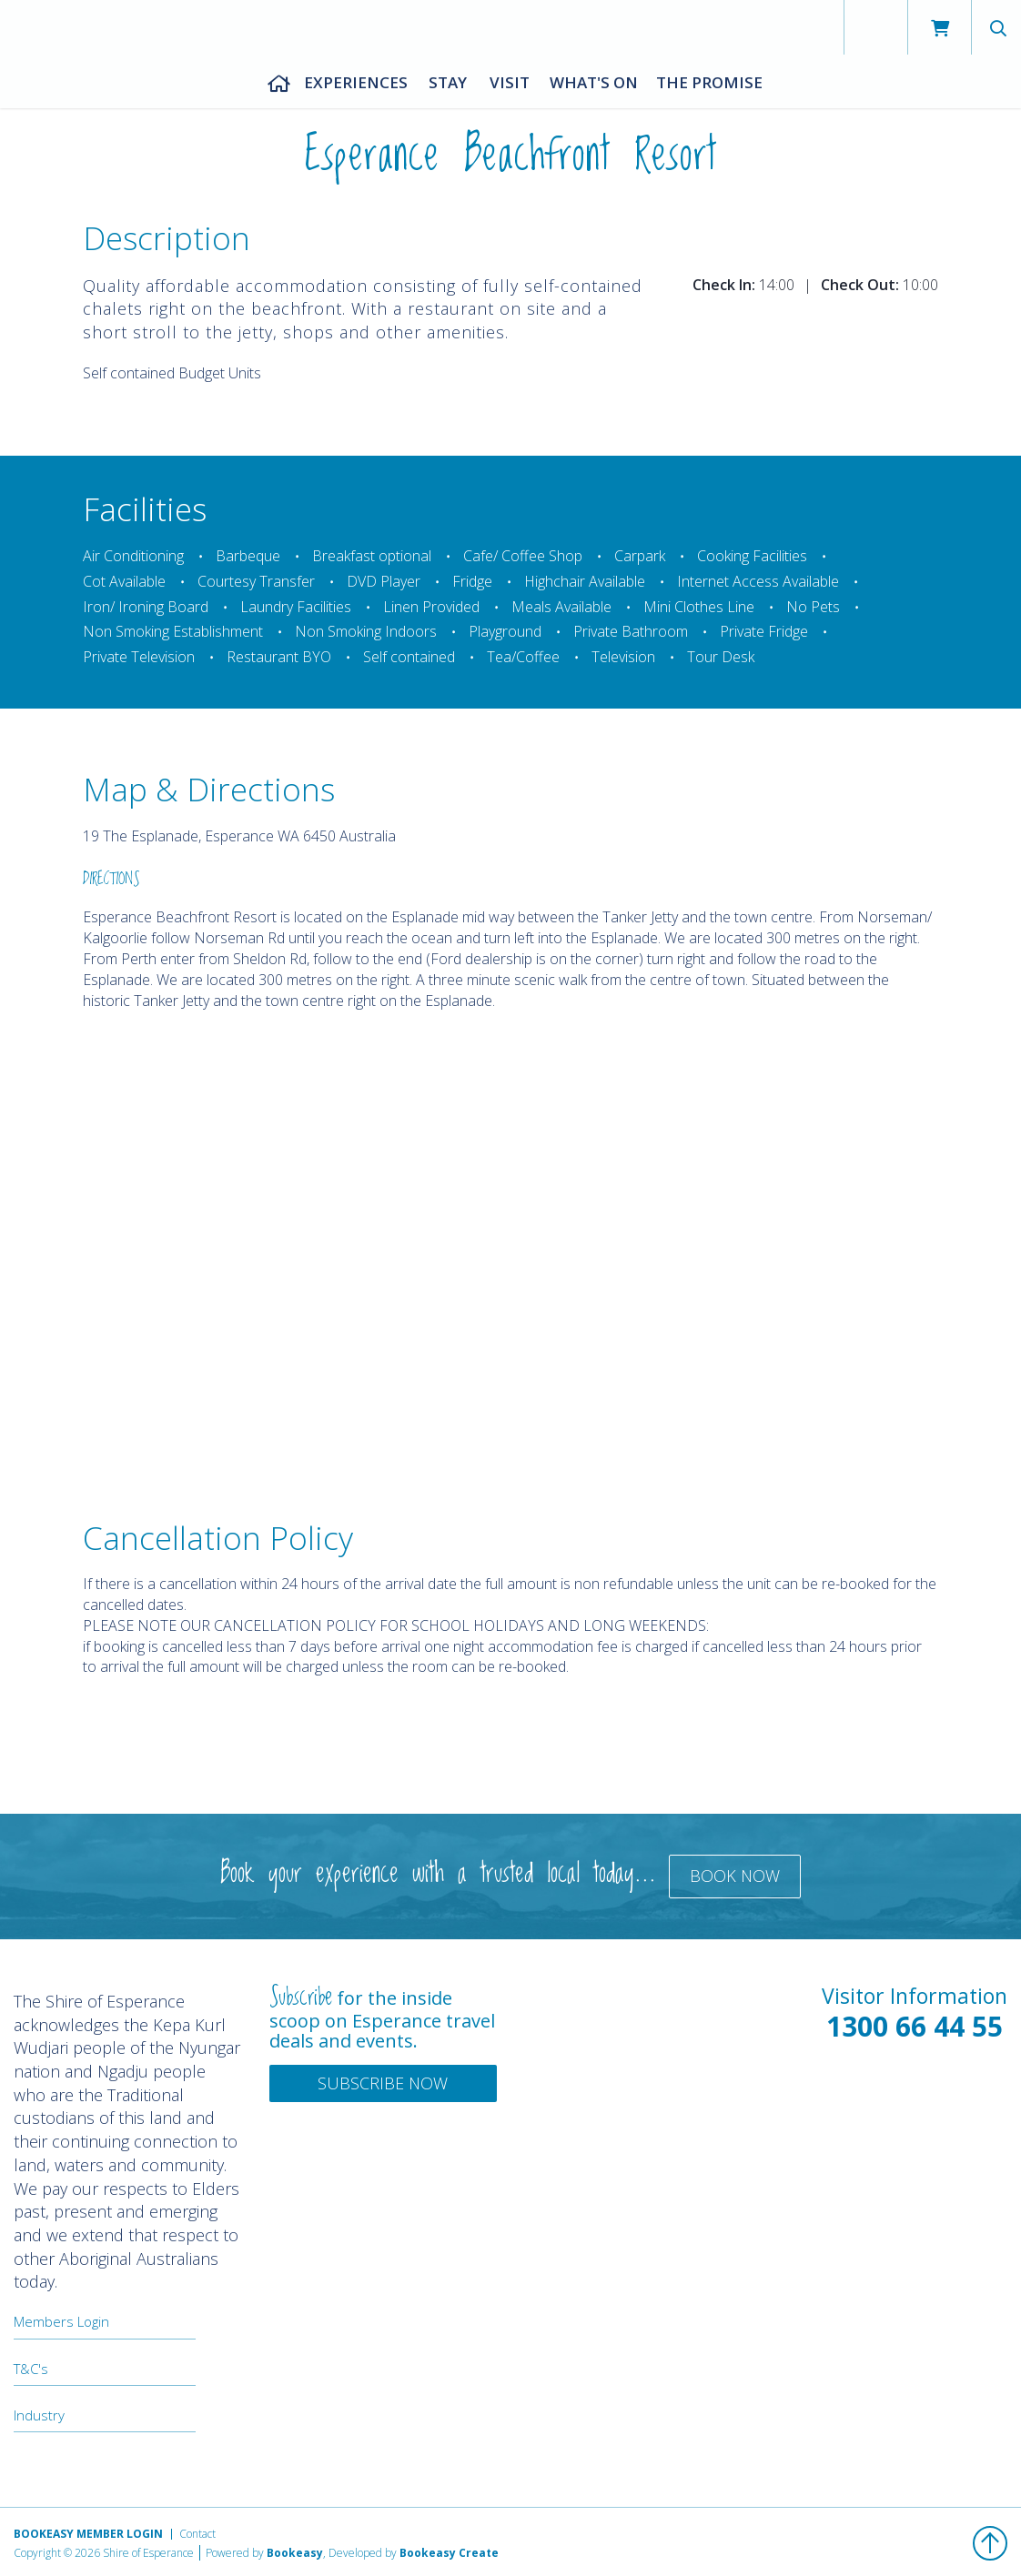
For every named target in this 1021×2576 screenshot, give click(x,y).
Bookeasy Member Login (88, 2533)
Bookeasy (295, 2553)
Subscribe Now (383, 2083)
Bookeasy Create (449, 2553)
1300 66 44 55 (914, 2026)
